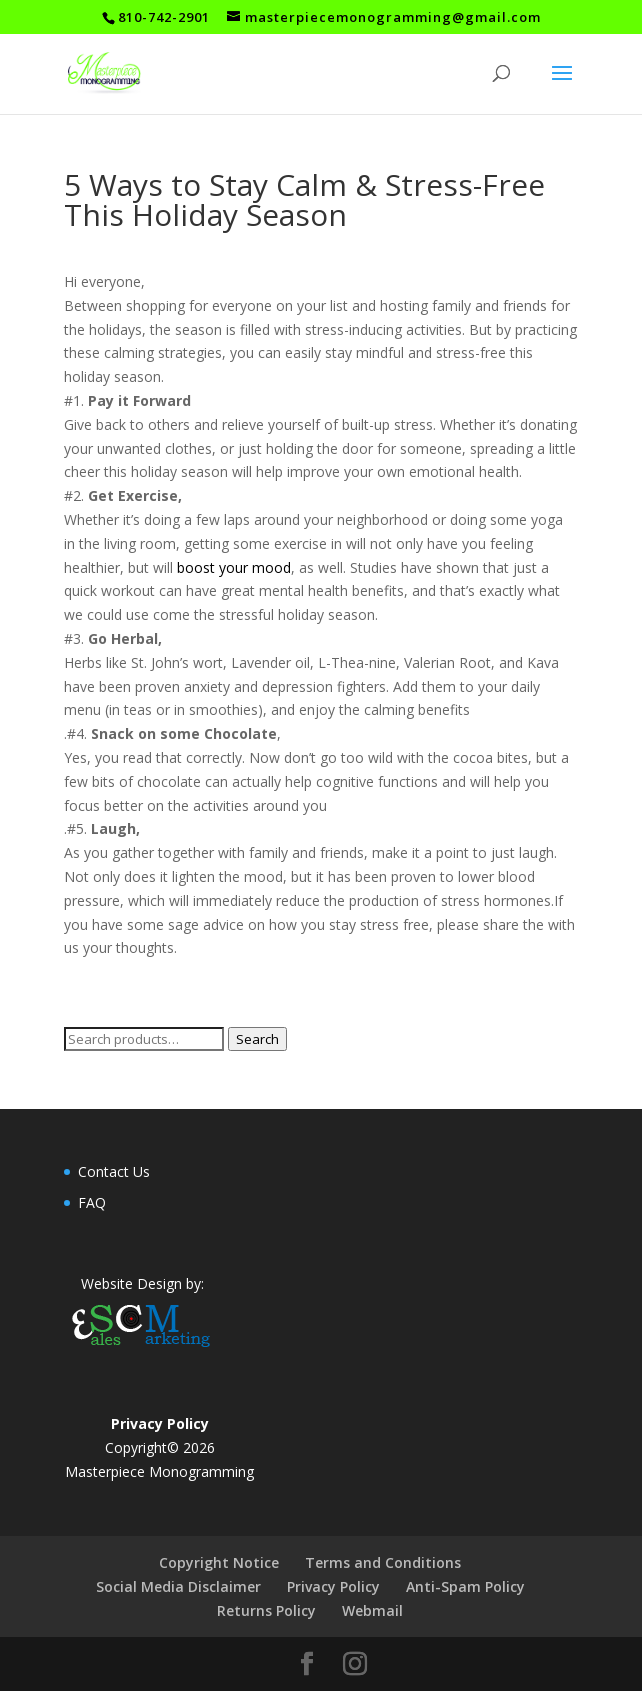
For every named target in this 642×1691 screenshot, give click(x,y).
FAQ (92, 1202)
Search (257, 1039)
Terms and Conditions (383, 1562)
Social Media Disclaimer (178, 1586)
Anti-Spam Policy (465, 1586)
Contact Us (114, 1171)
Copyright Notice (219, 1562)
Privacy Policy (333, 1586)
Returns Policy (266, 1610)
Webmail (372, 1610)
